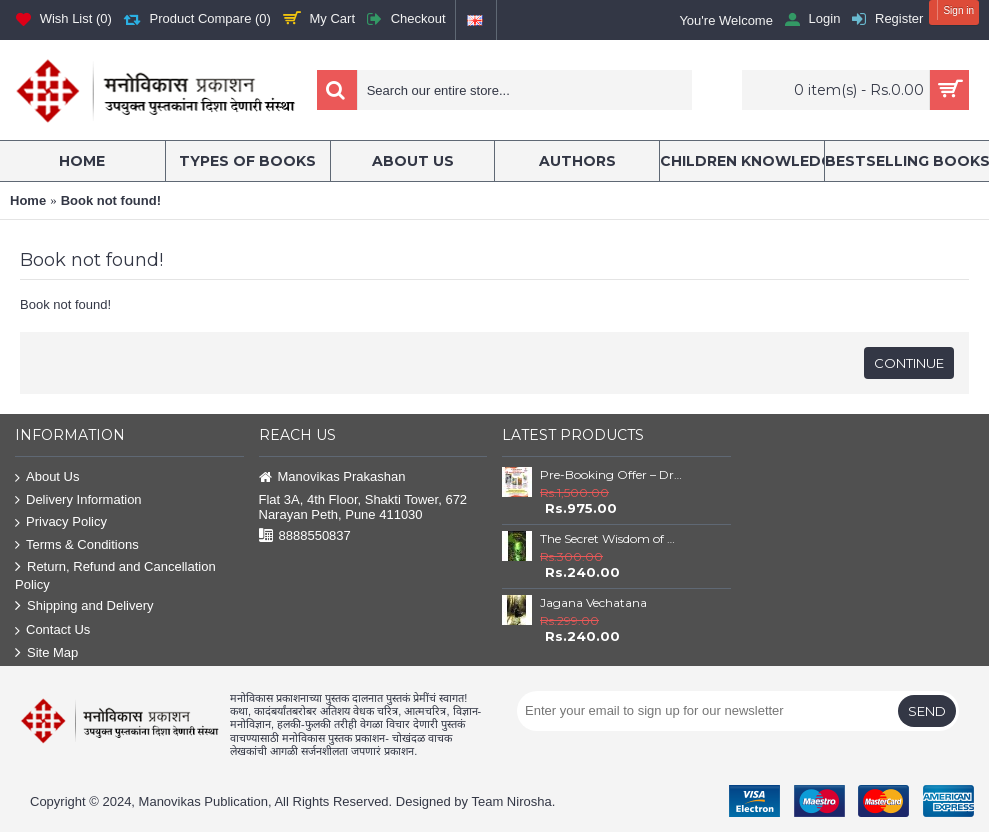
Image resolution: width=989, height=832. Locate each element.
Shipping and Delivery (84, 606)
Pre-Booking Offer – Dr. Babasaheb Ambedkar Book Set (611, 474)
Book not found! (111, 200)
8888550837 (305, 536)
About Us (47, 477)
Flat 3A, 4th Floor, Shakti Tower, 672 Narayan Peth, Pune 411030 (363, 507)
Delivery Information (78, 500)
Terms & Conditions (77, 545)
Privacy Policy (61, 522)
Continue (909, 363)
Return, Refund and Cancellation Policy (115, 575)
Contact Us (52, 630)
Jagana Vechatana (593, 602)
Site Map (46, 653)
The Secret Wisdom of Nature (611, 538)
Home (28, 200)
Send (927, 711)
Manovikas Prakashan (332, 477)
